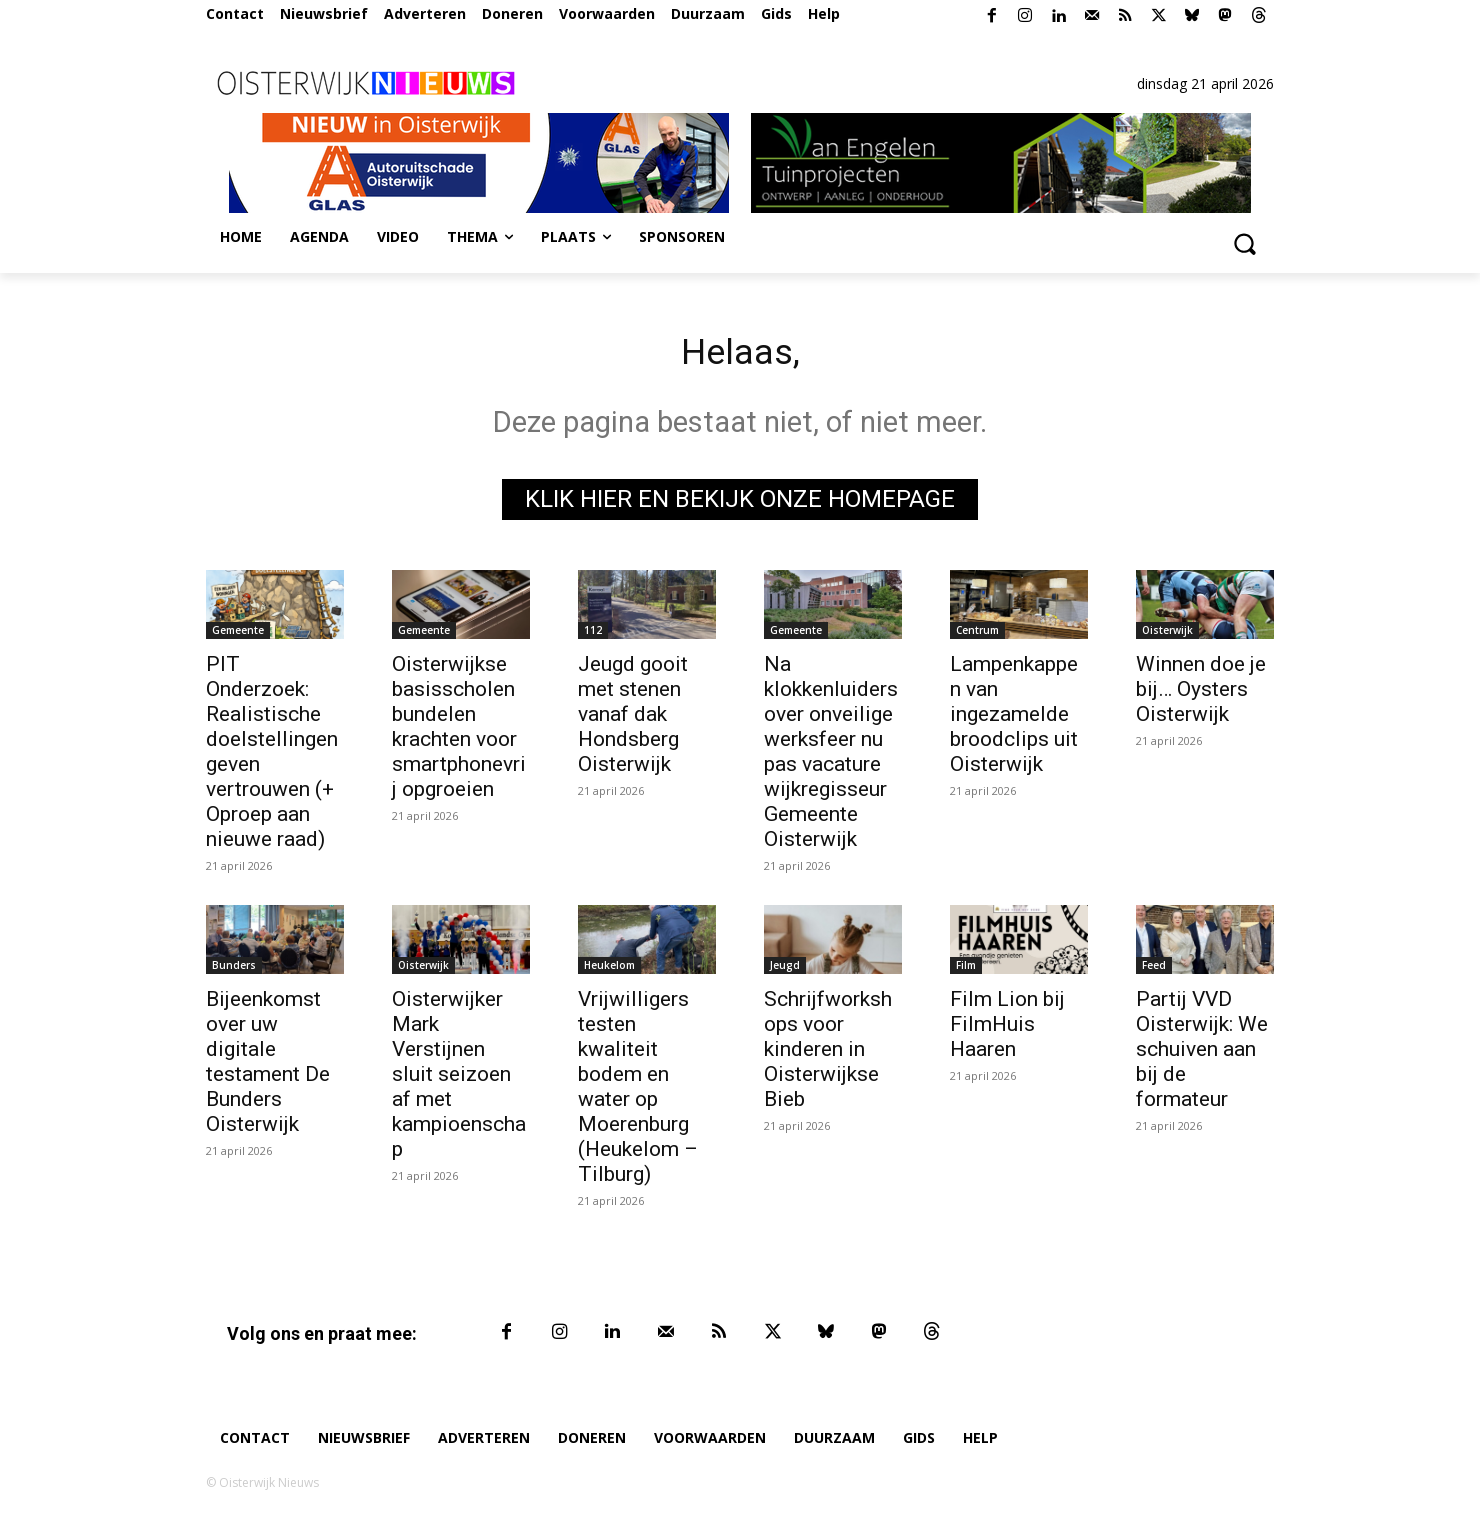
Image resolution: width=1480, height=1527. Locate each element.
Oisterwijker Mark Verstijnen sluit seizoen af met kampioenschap (459, 1080)
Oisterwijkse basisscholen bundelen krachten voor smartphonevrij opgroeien (459, 732)
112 (593, 636)
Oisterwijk (1167, 636)
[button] (1244, 243)
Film (966, 971)
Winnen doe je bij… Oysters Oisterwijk (1201, 695)
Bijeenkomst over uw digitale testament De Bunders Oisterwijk (268, 1067)
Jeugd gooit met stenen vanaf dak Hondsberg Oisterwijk (633, 720)
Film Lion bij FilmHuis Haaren (1007, 1030)
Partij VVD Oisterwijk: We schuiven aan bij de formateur (1202, 1055)
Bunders (234, 971)
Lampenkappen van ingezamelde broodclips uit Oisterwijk (1014, 720)
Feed (1154, 971)
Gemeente (238, 636)
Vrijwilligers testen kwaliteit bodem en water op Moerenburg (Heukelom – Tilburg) (638, 1092)
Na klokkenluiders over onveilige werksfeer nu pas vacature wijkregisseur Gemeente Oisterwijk (831, 757)
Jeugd (785, 971)
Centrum (977, 636)
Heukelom (609, 971)
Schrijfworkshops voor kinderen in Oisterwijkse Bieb (828, 1055)
